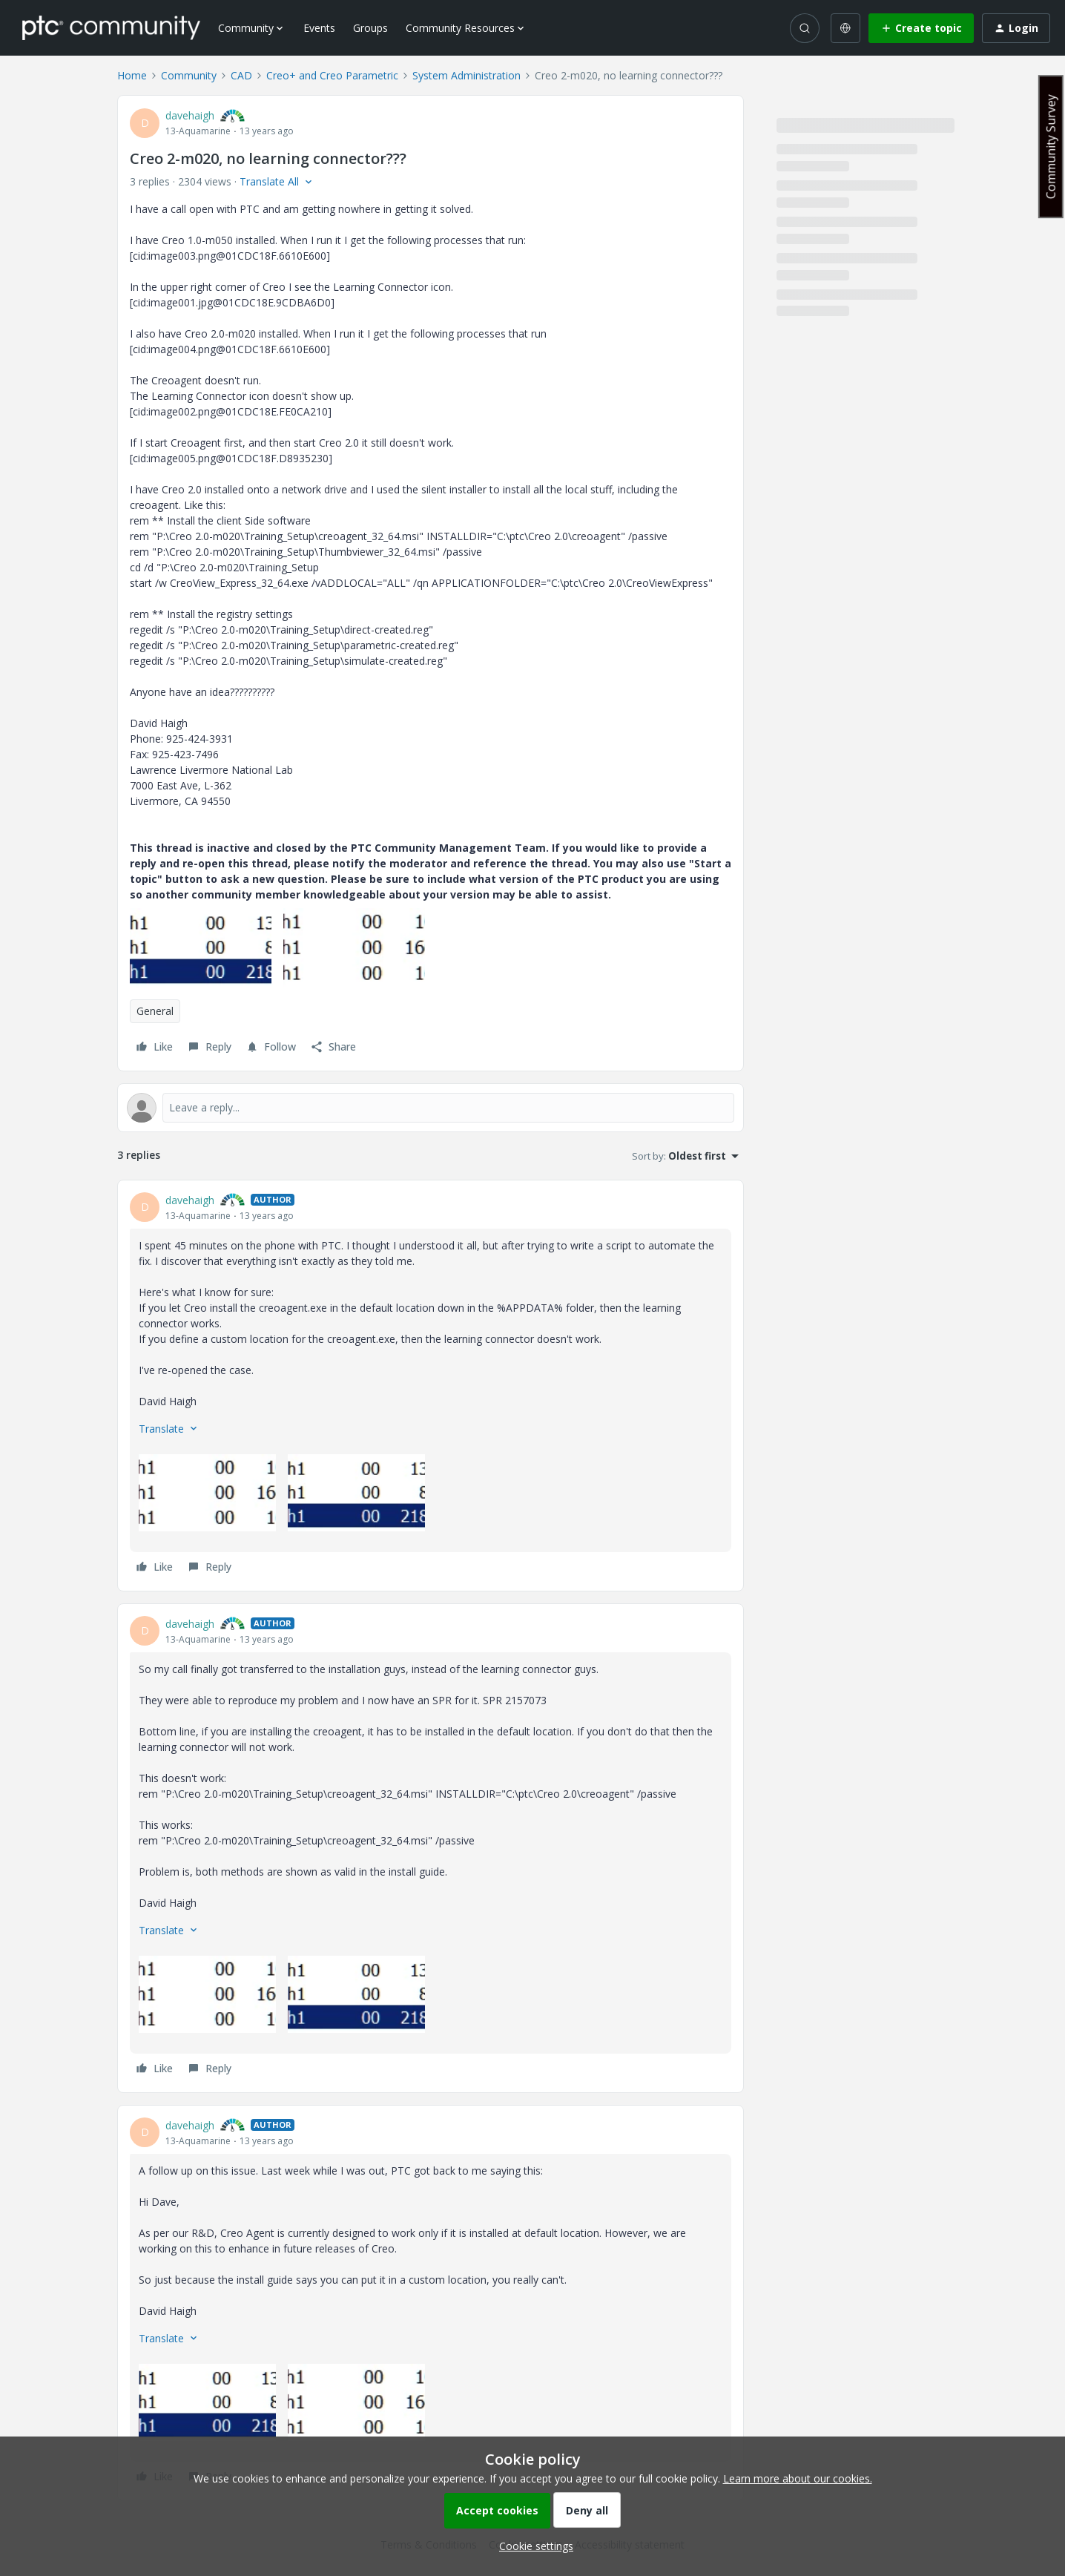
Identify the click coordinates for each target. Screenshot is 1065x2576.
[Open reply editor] (430, 1107)
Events (319, 28)
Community (189, 75)
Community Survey (1051, 146)
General (155, 1011)
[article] (430, 1385)
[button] (921, 28)
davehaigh (189, 115)
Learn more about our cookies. (797, 2478)
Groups (370, 28)
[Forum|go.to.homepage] (111, 27)
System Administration (466, 75)
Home (132, 75)
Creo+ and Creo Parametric (332, 75)
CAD (241, 75)
